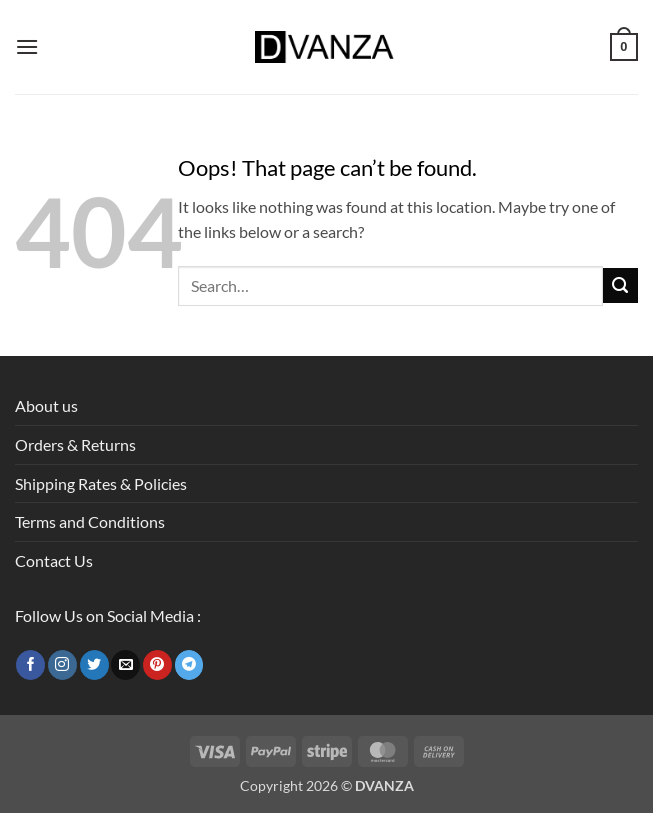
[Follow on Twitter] (94, 665)
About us (46, 405)
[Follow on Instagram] (62, 665)
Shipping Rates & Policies (101, 483)
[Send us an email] (125, 665)
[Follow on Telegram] (189, 665)
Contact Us (54, 560)
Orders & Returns (75, 444)
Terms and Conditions (90, 521)
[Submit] (620, 285)
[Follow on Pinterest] (157, 665)
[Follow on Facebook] (30, 665)
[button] (27, 46)
